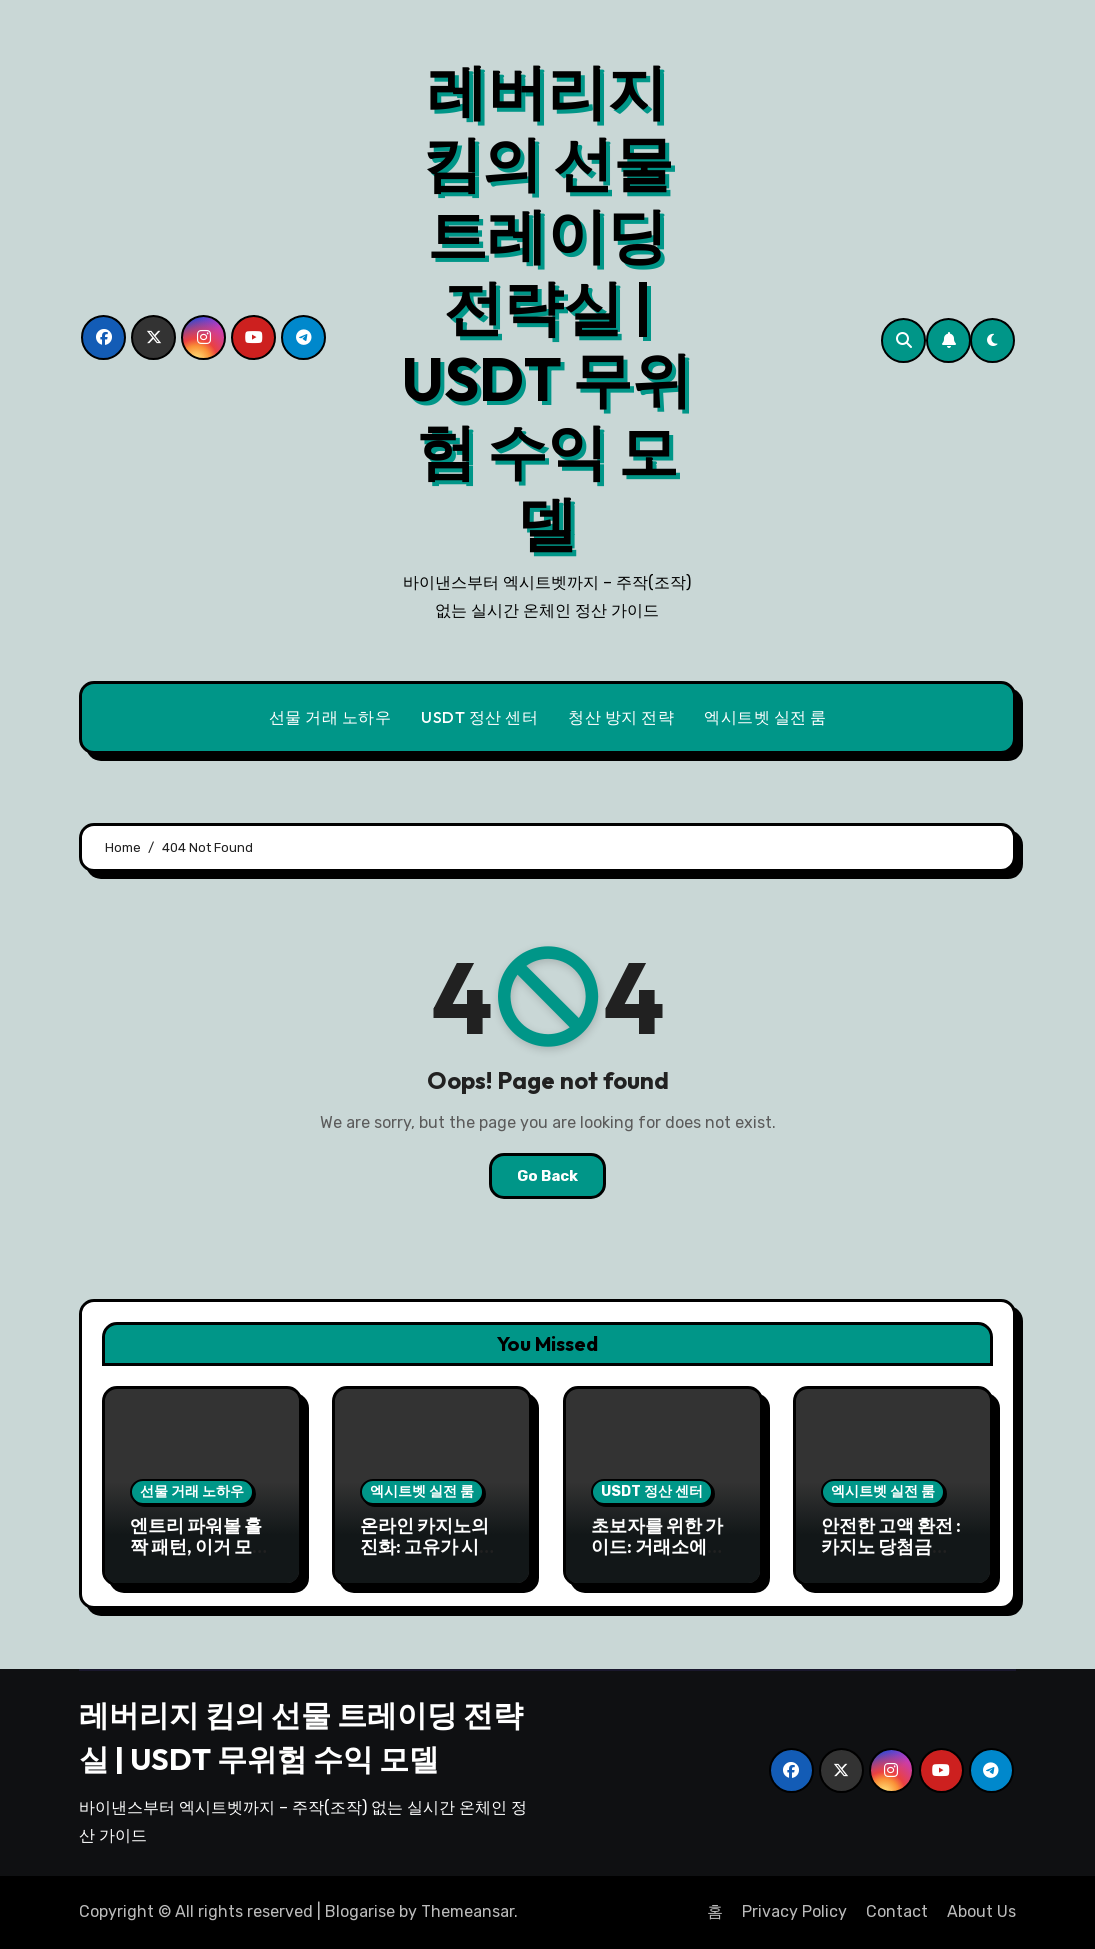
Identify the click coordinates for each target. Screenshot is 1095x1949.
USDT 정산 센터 (479, 717)
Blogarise (360, 1911)
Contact (897, 1911)
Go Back (547, 1176)
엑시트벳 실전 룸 (765, 717)
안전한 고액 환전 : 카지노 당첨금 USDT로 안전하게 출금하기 (892, 1558)
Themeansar (467, 1911)
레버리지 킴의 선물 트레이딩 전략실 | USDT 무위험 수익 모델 (547, 307)
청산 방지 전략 (621, 717)
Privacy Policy (794, 1911)
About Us (981, 1911)
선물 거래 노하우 (330, 717)
